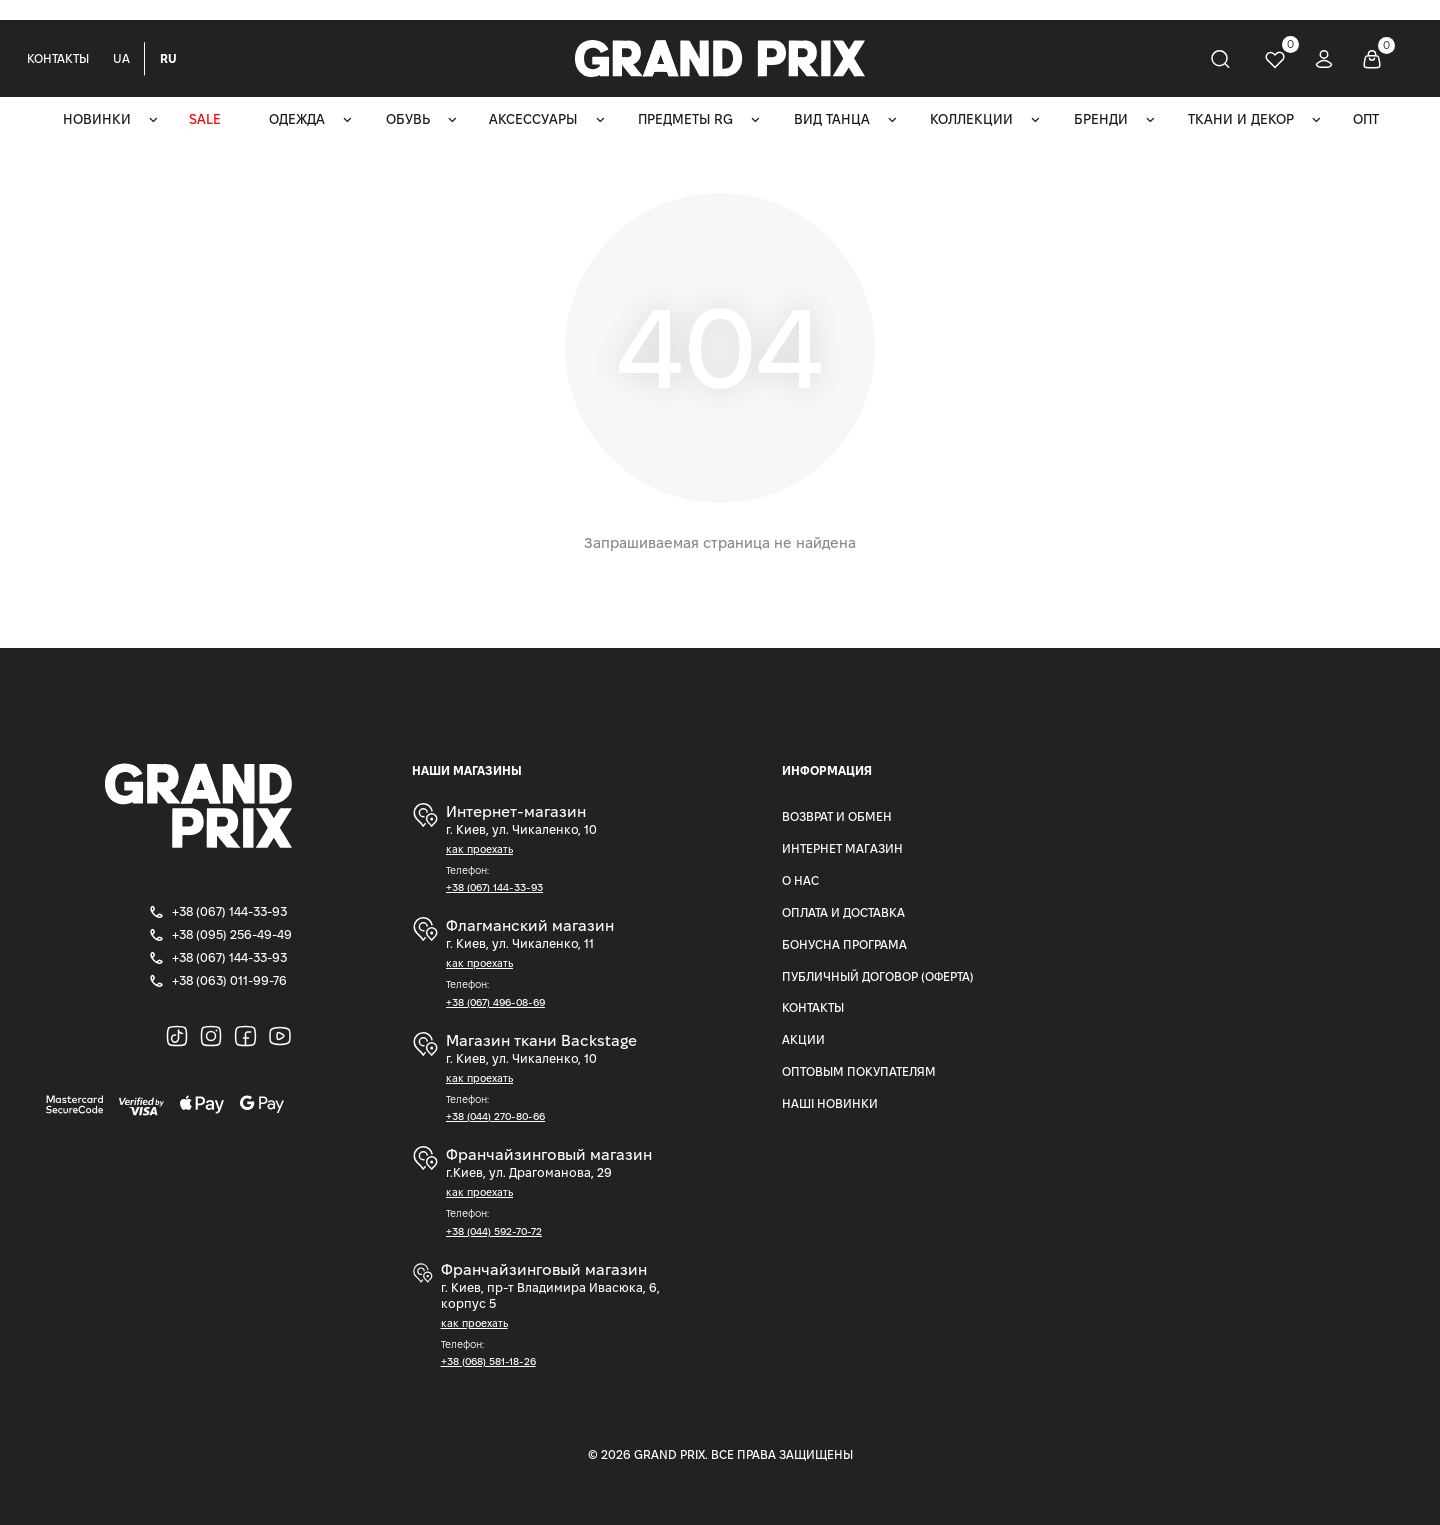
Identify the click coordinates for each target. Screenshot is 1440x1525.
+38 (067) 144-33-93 (494, 887)
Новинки (97, 119)
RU (168, 58)
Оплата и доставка (843, 912)
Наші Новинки (830, 1103)
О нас (800, 880)
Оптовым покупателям (859, 1071)
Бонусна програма (844, 944)
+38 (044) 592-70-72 (494, 1231)
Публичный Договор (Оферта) (878, 976)
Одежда (297, 119)
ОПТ (1366, 119)
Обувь (408, 119)
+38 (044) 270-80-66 (495, 1116)
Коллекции (971, 119)
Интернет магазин (842, 848)
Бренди (1101, 119)
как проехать (479, 849)
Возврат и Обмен (837, 816)
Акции (803, 1039)
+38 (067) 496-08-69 (495, 1002)
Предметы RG (685, 119)
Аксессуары (533, 119)
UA (121, 58)
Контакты (58, 58)
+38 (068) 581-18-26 (488, 1361)
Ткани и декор (1241, 119)
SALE (205, 119)
